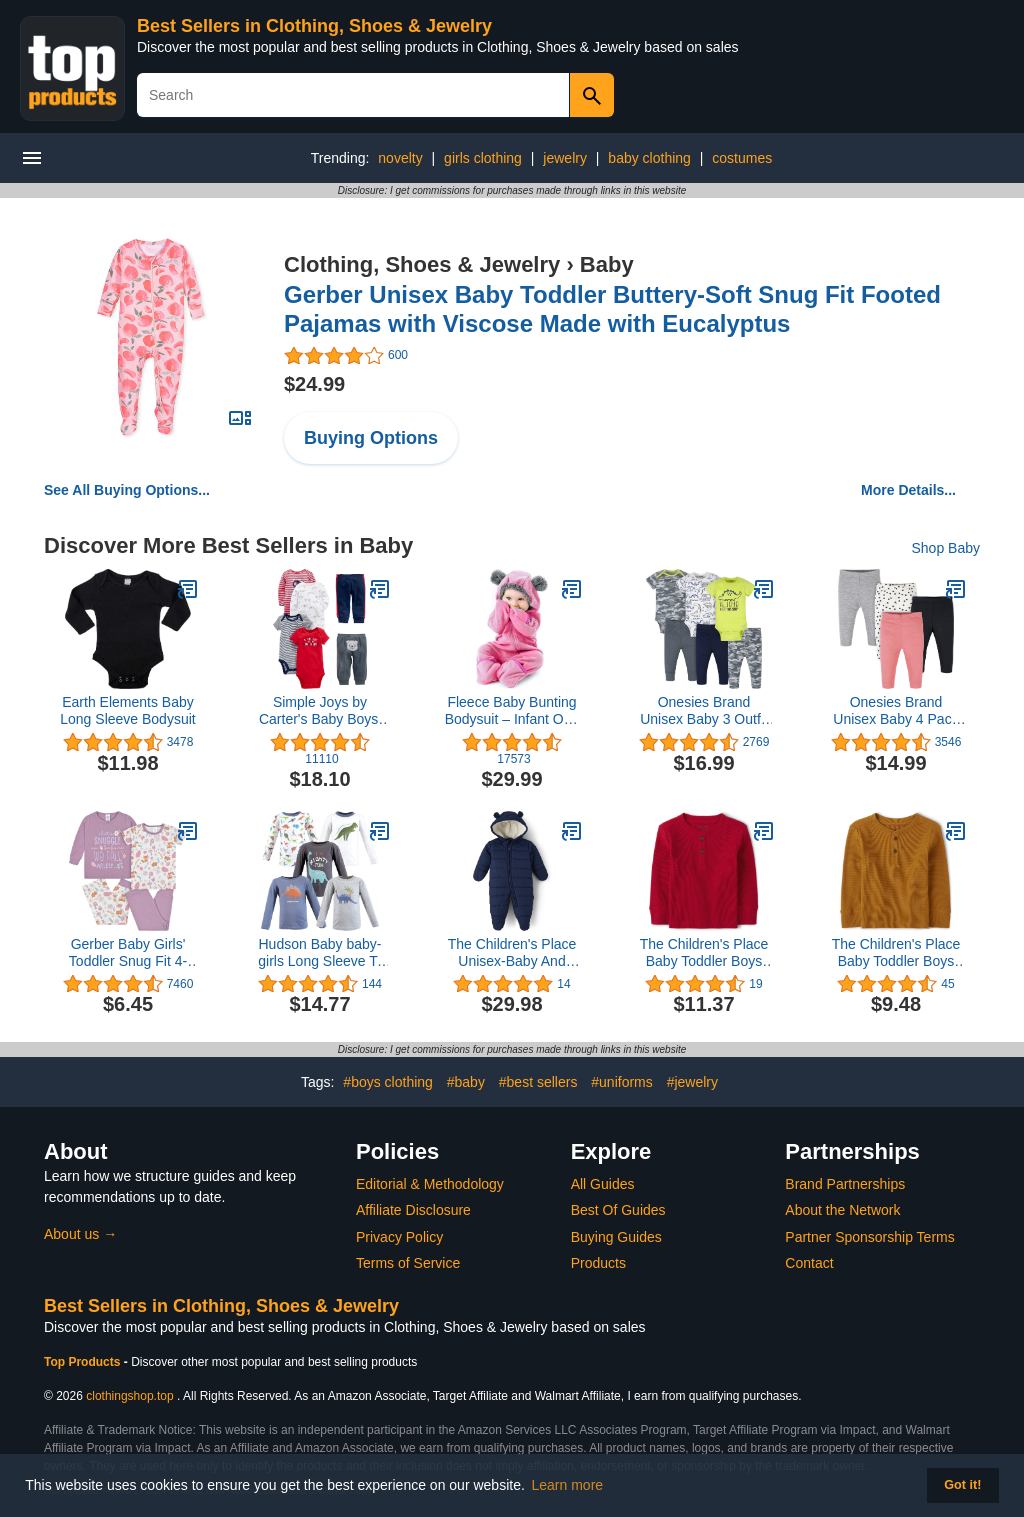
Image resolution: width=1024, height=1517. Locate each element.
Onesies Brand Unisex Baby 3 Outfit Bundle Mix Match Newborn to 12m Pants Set (704, 711)
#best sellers (538, 1082)
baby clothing (649, 158)
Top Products (84, 1362)
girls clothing (483, 158)
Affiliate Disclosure (413, 1210)
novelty (400, 158)
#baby (466, 1082)
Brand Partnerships (845, 1184)
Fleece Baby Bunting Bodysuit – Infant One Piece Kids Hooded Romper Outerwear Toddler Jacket (512, 711)
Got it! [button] (962, 1485)
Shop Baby (946, 548)
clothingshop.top (129, 1396)
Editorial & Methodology (430, 1184)
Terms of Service (408, 1263)
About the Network (842, 1210)
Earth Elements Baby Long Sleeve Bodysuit (127, 710)
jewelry (565, 158)
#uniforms (621, 1082)
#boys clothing (388, 1082)
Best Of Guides (618, 1210)
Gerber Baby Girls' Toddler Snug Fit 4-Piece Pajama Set (128, 953)
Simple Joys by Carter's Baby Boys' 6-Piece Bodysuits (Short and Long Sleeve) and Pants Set (320, 711)
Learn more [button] (568, 1485)
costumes (742, 158)
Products (598, 1263)
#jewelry (692, 1082)
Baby (607, 264)
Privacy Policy (399, 1237)
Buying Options (371, 438)
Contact (809, 1263)
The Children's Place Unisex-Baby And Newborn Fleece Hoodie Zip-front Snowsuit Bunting (512, 953)
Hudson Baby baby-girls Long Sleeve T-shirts (319, 953)
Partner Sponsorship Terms (869, 1237)
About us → (80, 1234)
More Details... (908, 490)
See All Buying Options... (127, 490)
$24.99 (314, 384)
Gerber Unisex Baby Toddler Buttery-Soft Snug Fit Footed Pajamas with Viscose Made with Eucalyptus (612, 309)
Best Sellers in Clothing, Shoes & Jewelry (314, 26)
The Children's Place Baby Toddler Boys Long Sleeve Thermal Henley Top (704, 953)
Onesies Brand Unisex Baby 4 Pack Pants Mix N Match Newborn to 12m (895, 711)
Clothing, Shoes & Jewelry (422, 264)
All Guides (603, 1184)
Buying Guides (616, 1237)
